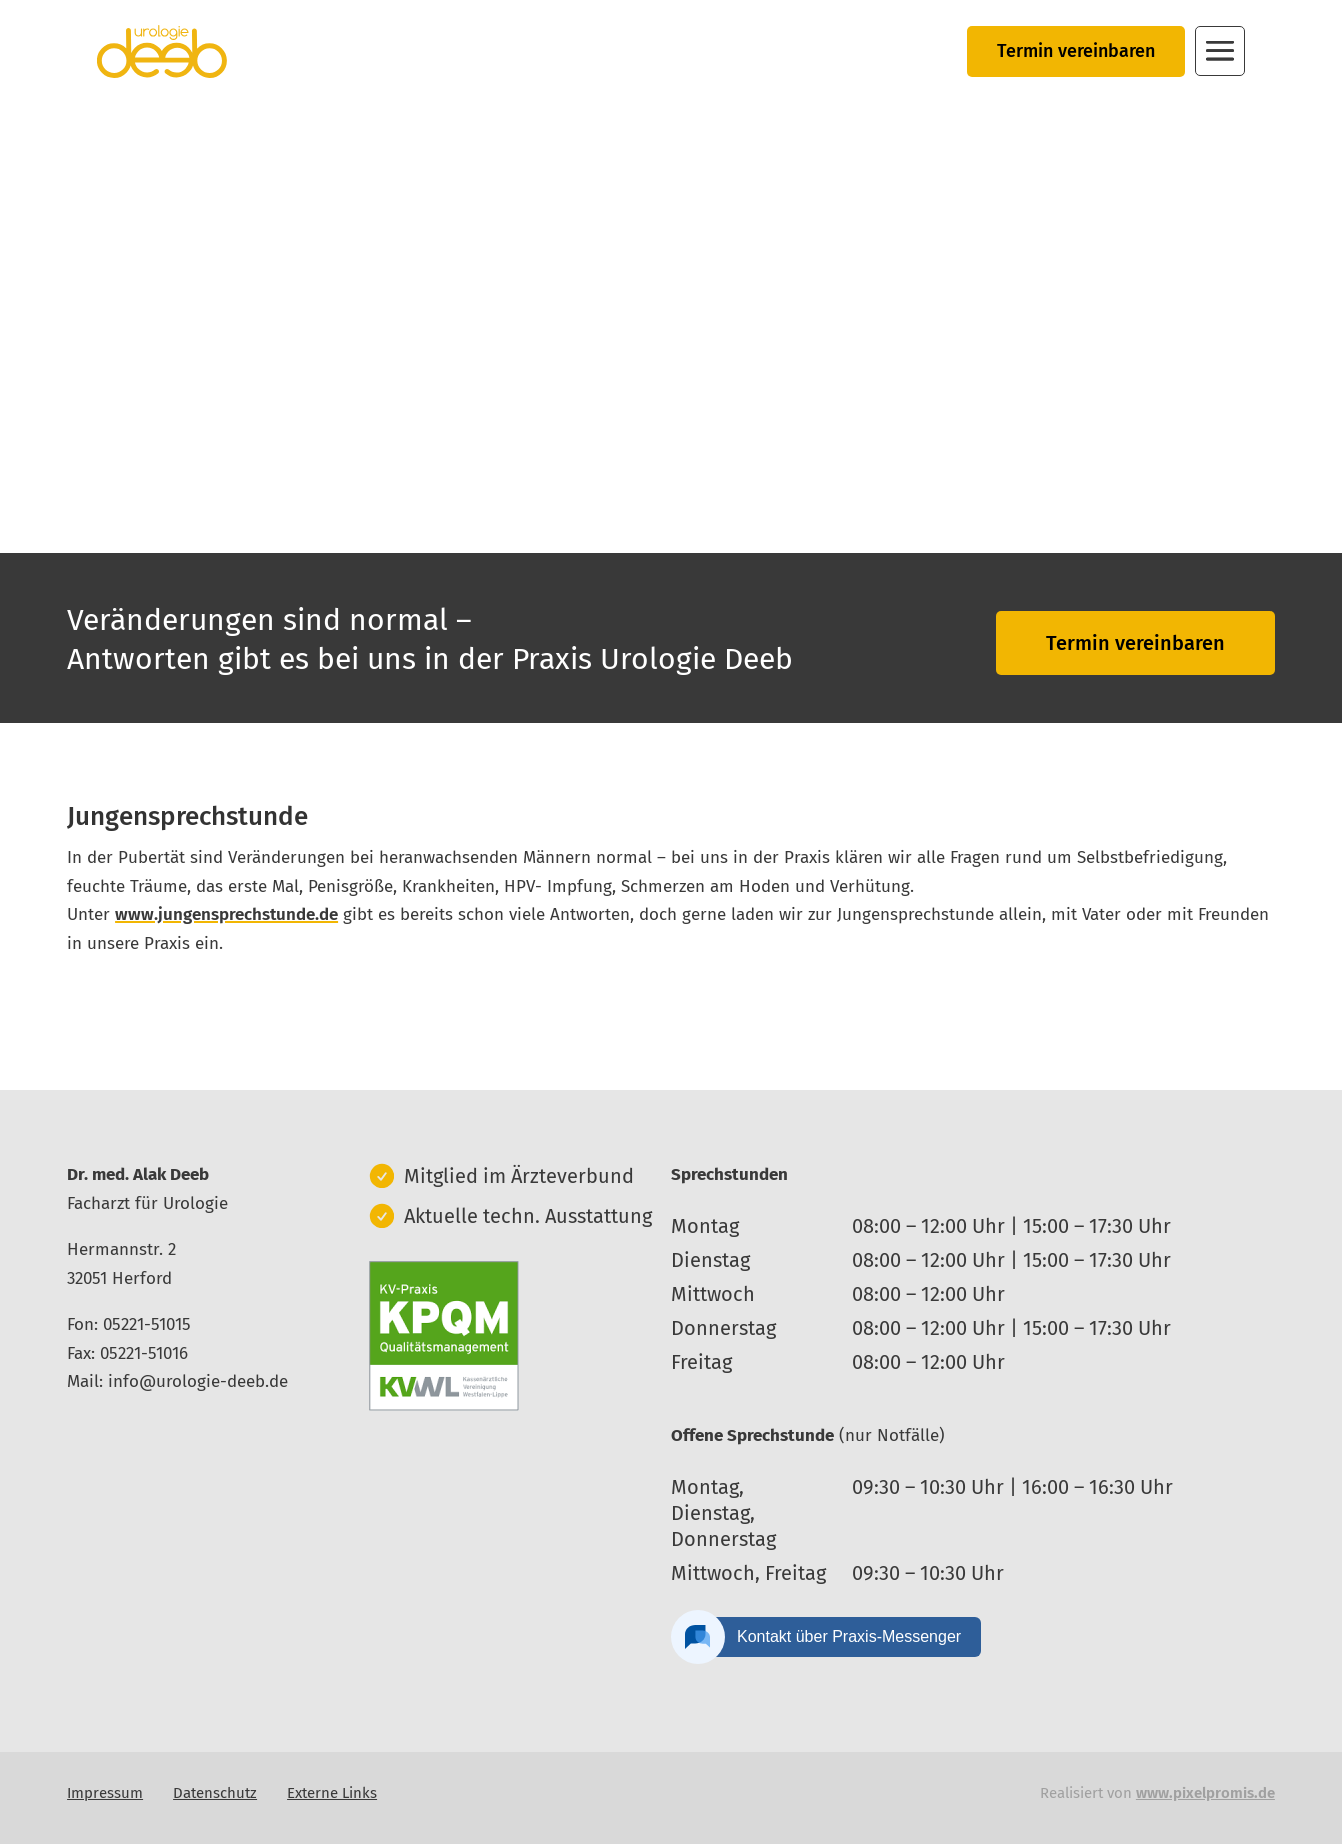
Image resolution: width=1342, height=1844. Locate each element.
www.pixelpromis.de (1205, 1793)
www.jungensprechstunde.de (226, 914)
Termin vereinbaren (1076, 51)
